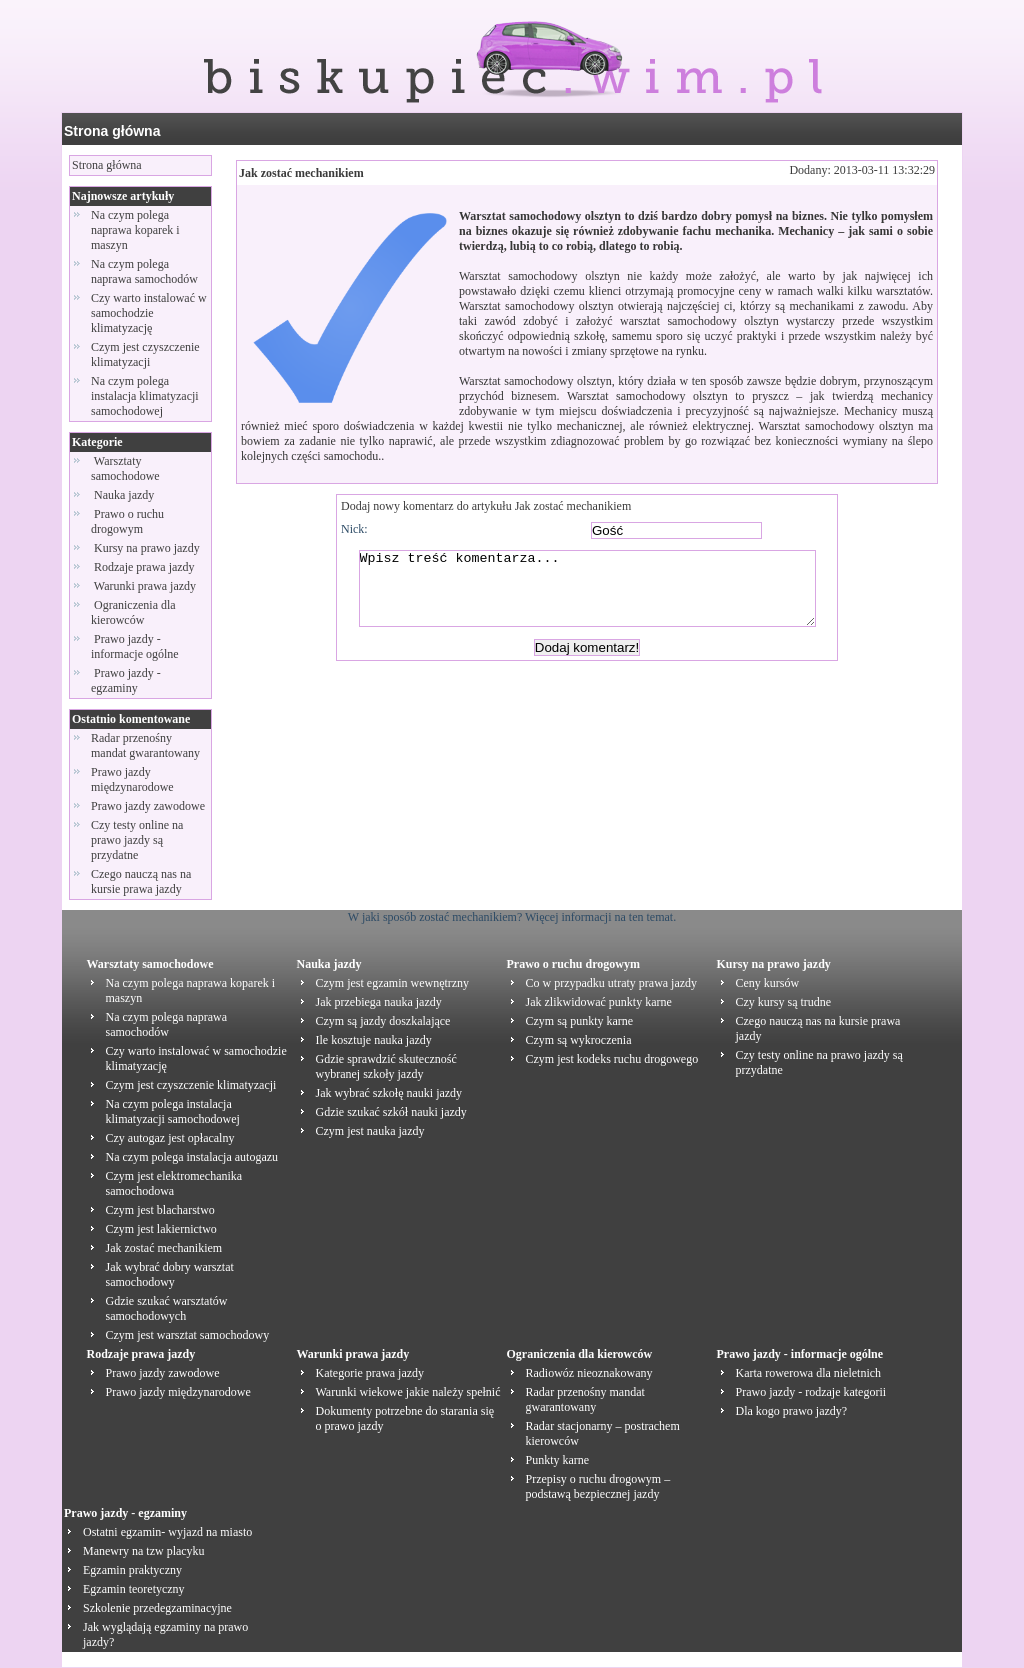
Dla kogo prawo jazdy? (792, 1411)
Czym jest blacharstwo (160, 1210)
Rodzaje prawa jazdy (144, 567)
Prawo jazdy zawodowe (148, 806)
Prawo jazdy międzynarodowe (132, 779)
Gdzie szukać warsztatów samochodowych (167, 1308)
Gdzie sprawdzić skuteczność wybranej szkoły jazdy (386, 1066)
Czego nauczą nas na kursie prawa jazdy (141, 881)
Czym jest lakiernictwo (161, 1229)
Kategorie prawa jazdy (370, 1373)
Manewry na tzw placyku (144, 1551)
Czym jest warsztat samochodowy (188, 1335)
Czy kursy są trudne (784, 1002)
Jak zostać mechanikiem (301, 173)
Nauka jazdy (124, 495)
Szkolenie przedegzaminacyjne (157, 1608)
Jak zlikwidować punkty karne (599, 1002)
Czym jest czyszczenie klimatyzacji (145, 354)
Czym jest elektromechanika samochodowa (174, 1183)
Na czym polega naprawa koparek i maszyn (135, 230)
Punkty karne (558, 1460)
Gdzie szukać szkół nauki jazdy (391, 1112)
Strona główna (112, 131)
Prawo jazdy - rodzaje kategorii (811, 1392)
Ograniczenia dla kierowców (133, 612)
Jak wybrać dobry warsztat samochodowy (170, 1274)
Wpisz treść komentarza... (597, 596)
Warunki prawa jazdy (145, 586)
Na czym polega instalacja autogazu (192, 1157)
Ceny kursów (768, 983)
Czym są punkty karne (580, 1021)
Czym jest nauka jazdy (370, 1131)
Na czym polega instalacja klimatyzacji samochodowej (145, 396)
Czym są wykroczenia (579, 1040)
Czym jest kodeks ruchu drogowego (612, 1059)
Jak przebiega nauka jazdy (379, 1002)
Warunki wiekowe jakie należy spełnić (408, 1392)
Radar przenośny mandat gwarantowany (145, 745)
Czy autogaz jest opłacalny (170, 1138)
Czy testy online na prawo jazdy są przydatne (137, 840)
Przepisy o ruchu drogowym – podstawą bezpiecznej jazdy (598, 1486)
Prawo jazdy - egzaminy (126, 680)
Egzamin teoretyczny (134, 1589)
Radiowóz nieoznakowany (589, 1373)
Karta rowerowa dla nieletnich (809, 1373)
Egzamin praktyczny (132, 1570)
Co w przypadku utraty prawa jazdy (612, 983)
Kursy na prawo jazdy (147, 548)
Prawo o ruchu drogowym (127, 521)
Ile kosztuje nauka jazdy (374, 1040)
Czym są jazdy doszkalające (383, 1021)
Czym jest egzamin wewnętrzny (393, 983)
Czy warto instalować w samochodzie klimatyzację (149, 313)
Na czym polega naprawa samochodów (144, 271)
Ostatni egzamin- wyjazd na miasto (167, 1532)
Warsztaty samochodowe (127, 468)
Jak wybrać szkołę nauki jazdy (389, 1093)
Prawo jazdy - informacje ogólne (136, 646)
